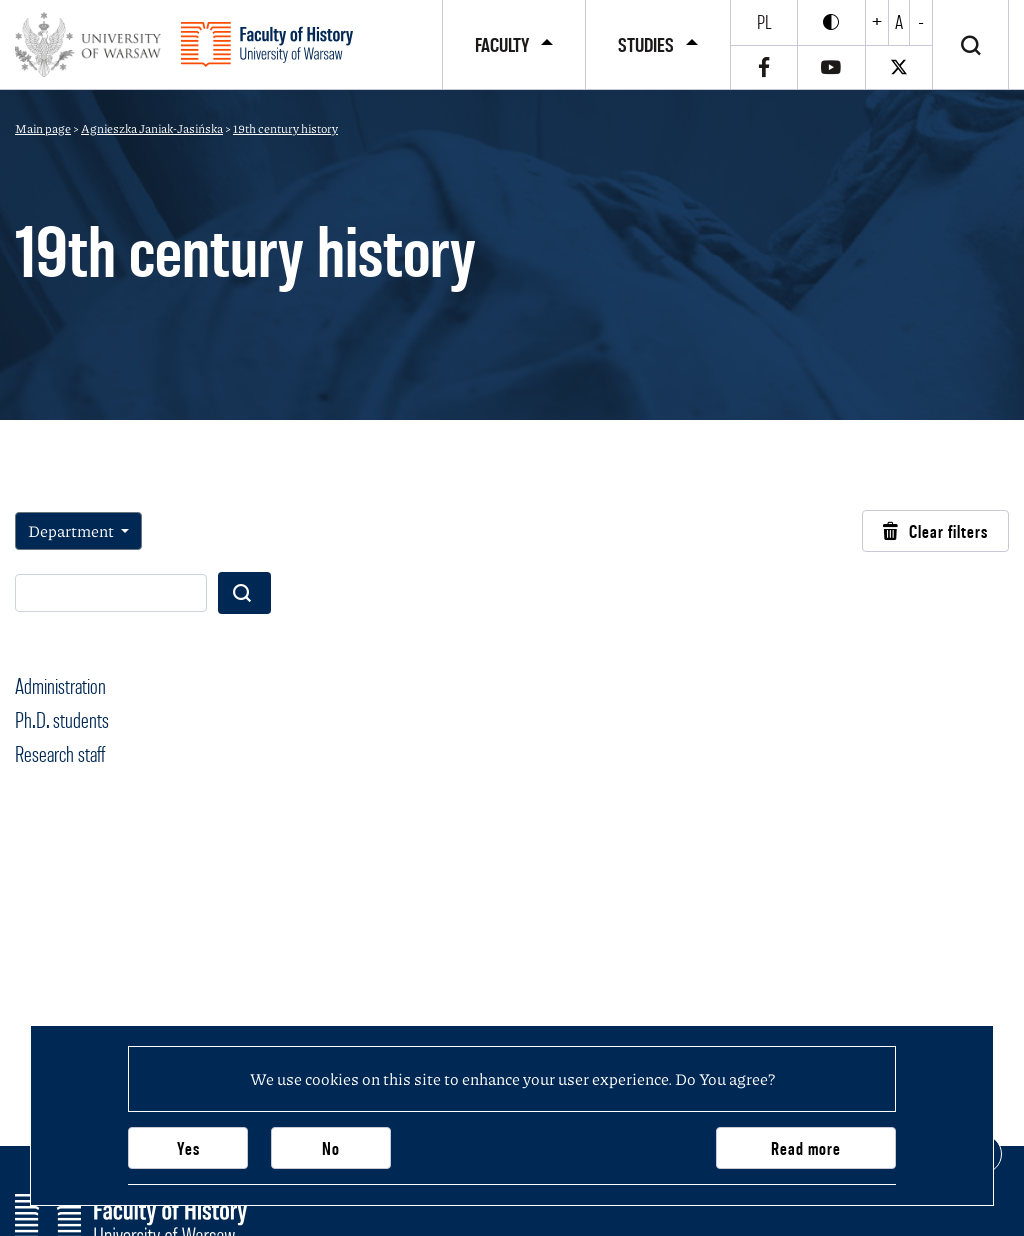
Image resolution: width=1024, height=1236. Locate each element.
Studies (646, 45)
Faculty (502, 45)
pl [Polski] (764, 22)
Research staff (60, 754)
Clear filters (935, 531)
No (331, 1148)
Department (72, 530)
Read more (806, 1148)
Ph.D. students (62, 720)
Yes (188, 1148)
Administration (60, 686)
